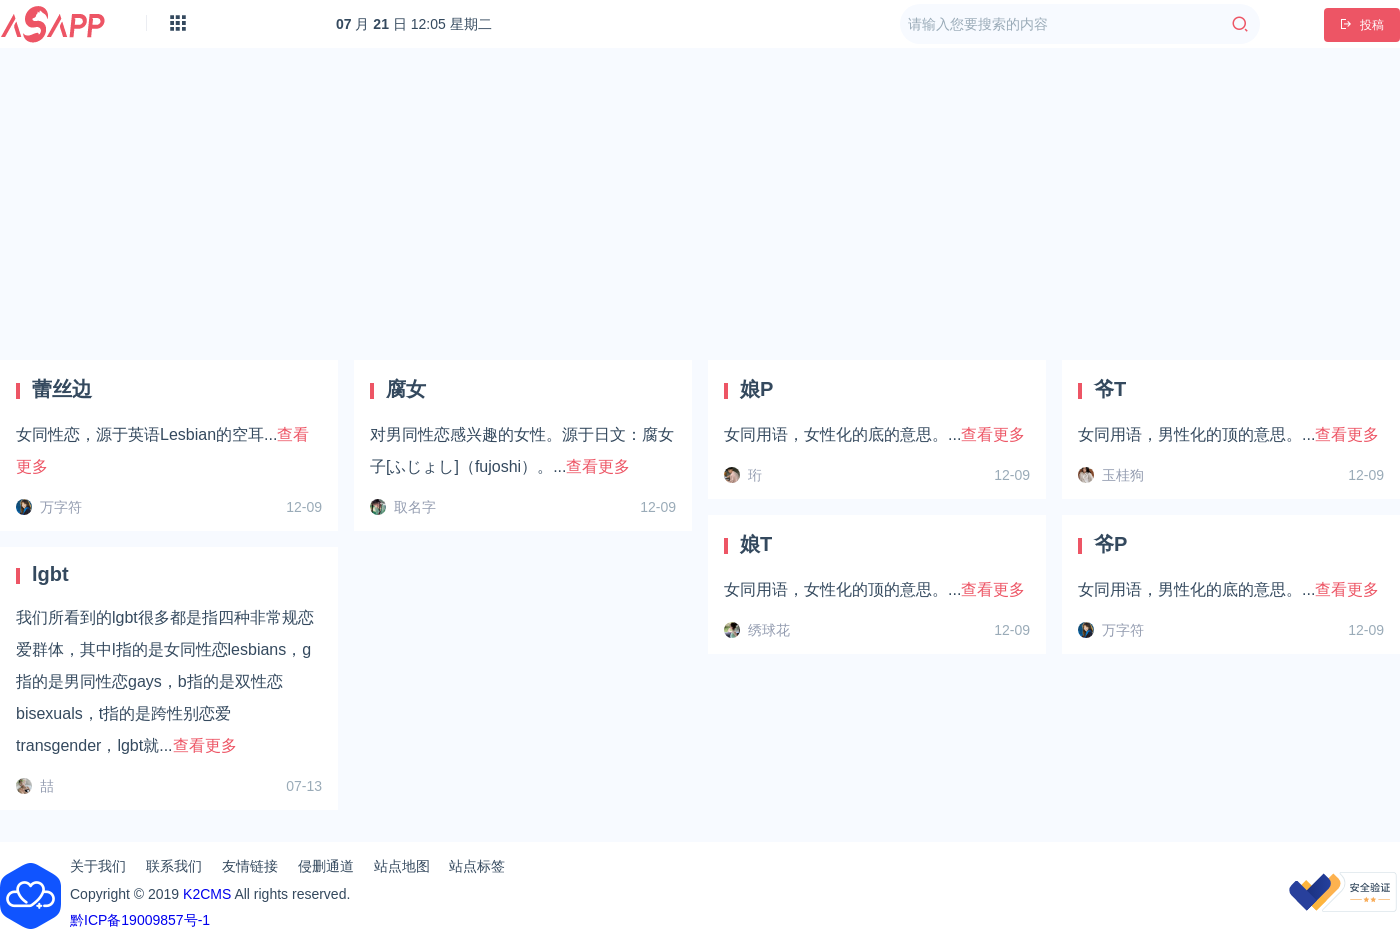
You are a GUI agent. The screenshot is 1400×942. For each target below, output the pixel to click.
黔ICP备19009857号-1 (140, 920)
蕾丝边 (62, 389)
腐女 (406, 389)
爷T (1110, 389)
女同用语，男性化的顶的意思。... (1228, 434)
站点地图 (402, 866)
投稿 (1362, 25)
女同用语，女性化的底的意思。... (874, 434)
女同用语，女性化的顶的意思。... (874, 589)
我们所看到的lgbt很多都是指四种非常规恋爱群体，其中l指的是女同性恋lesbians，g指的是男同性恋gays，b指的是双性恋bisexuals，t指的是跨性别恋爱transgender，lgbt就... (165, 681)
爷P (1110, 544)
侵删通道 (326, 866)
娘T (756, 544)
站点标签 (477, 866)
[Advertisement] (700, 204)
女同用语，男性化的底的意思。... (1228, 589)
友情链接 (250, 866)
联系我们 (174, 866)
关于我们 (98, 866)
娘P (756, 389)
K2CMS (207, 894)
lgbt (50, 574)
